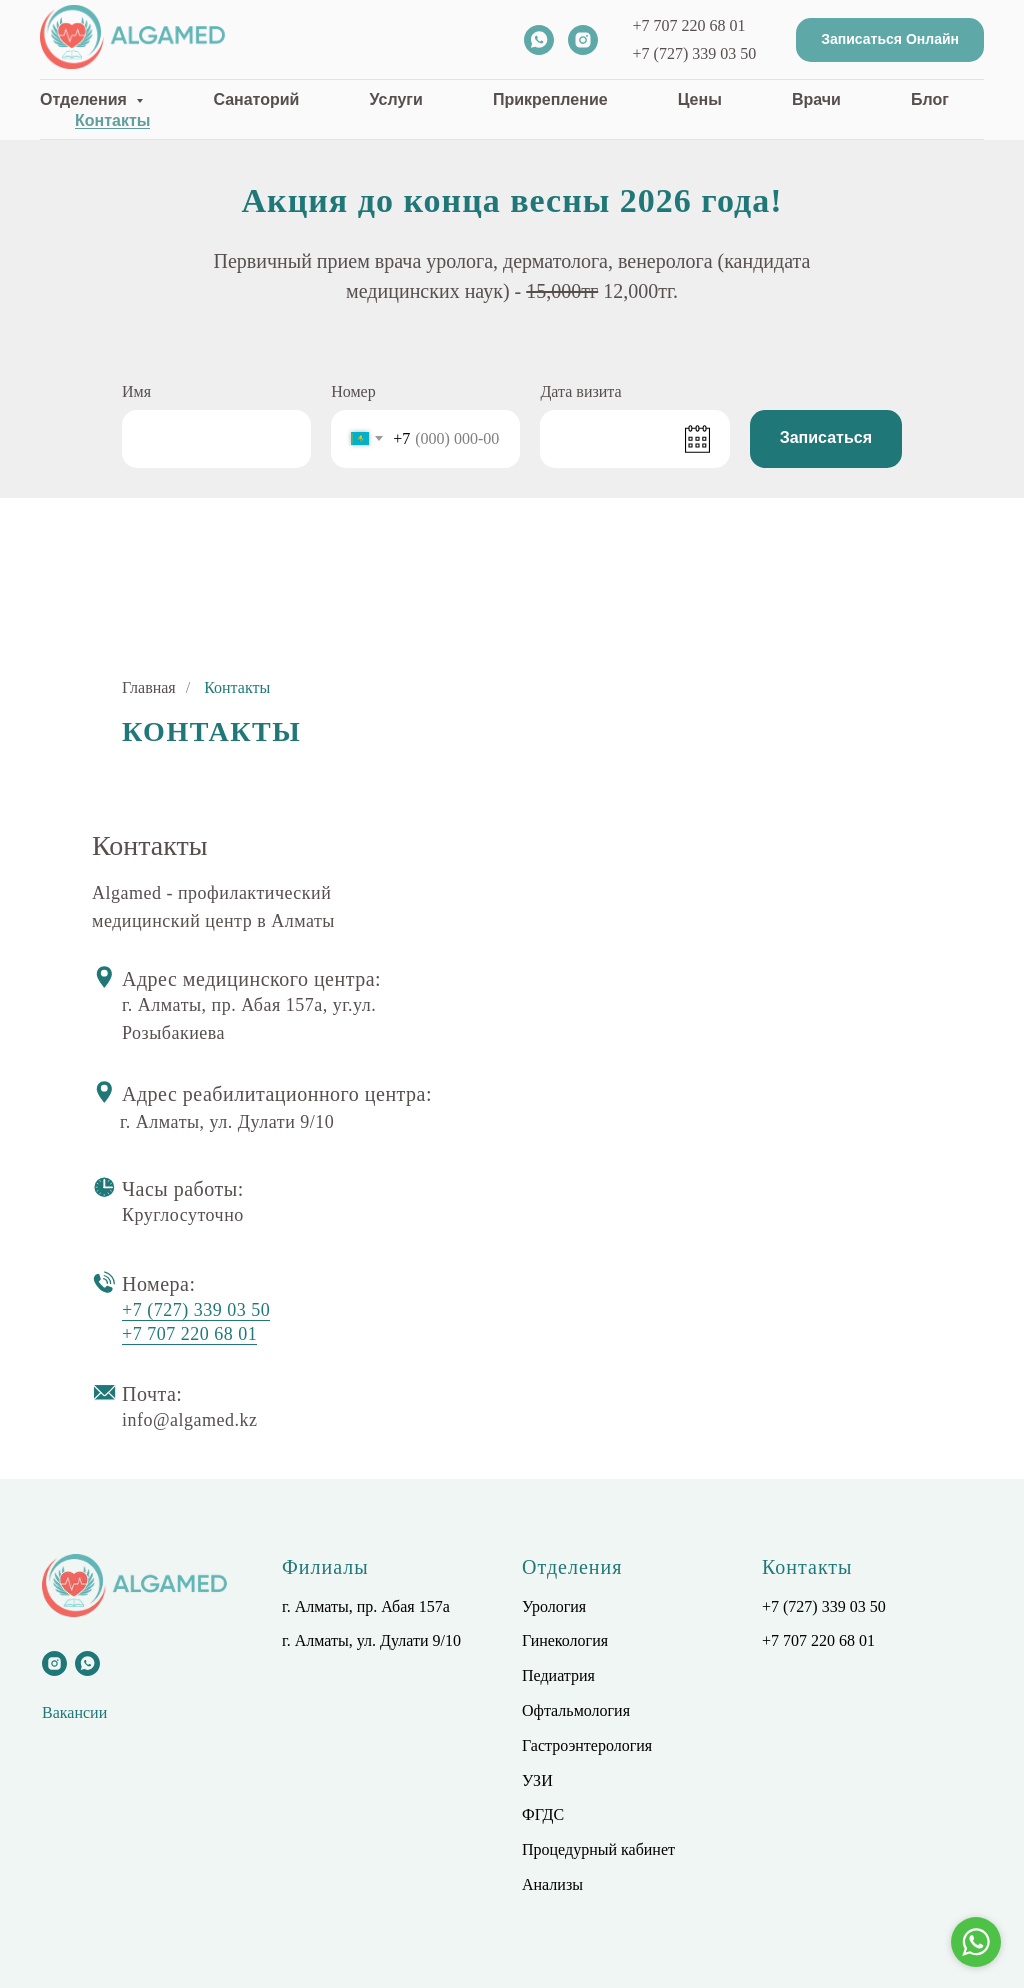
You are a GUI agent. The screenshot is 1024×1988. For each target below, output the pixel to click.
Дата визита (580, 391)
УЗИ (537, 1780)
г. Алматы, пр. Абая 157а (366, 1606)
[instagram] (583, 40)
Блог (930, 99)
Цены (700, 99)
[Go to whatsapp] (976, 1942)
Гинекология (565, 1640)
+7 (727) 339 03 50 (695, 53)
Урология (554, 1606)
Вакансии (74, 1712)
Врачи (816, 99)
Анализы (552, 1884)
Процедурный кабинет (598, 1849)
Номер (353, 391)
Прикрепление (550, 99)
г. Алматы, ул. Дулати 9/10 (371, 1640)
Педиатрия (558, 1675)
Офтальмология (576, 1710)
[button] (890, 40)
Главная (149, 687)
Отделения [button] (85, 99)
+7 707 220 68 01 (689, 25)
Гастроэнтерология (587, 1745)
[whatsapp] (539, 40)
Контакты (112, 120)
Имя (136, 391)
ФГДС (543, 1814)
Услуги (396, 99)
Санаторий (256, 99)
